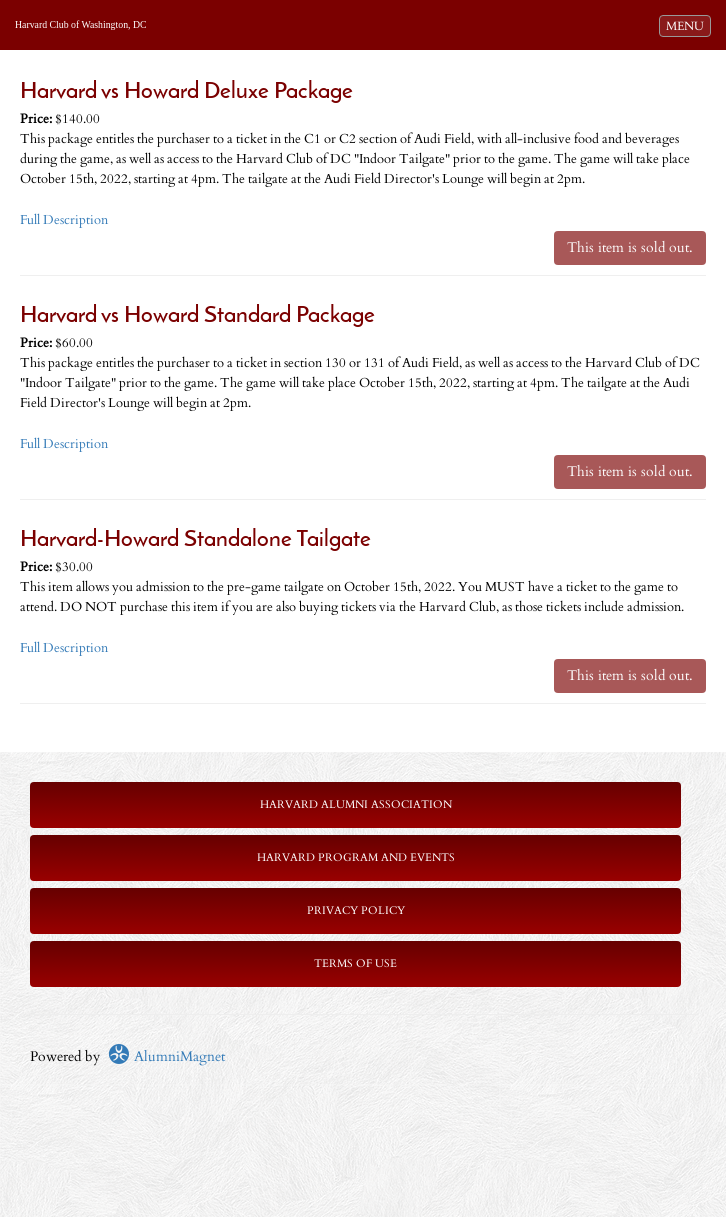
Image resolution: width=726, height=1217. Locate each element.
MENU (688, 25)
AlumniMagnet (166, 1056)
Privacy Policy (356, 910)
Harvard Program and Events (356, 857)
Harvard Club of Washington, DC (81, 24)
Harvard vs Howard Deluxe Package (186, 92)
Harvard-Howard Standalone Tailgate (195, 540)
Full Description (64, 220)
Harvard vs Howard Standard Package (197, 316)
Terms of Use (355, 963)
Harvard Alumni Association (356, 804)
